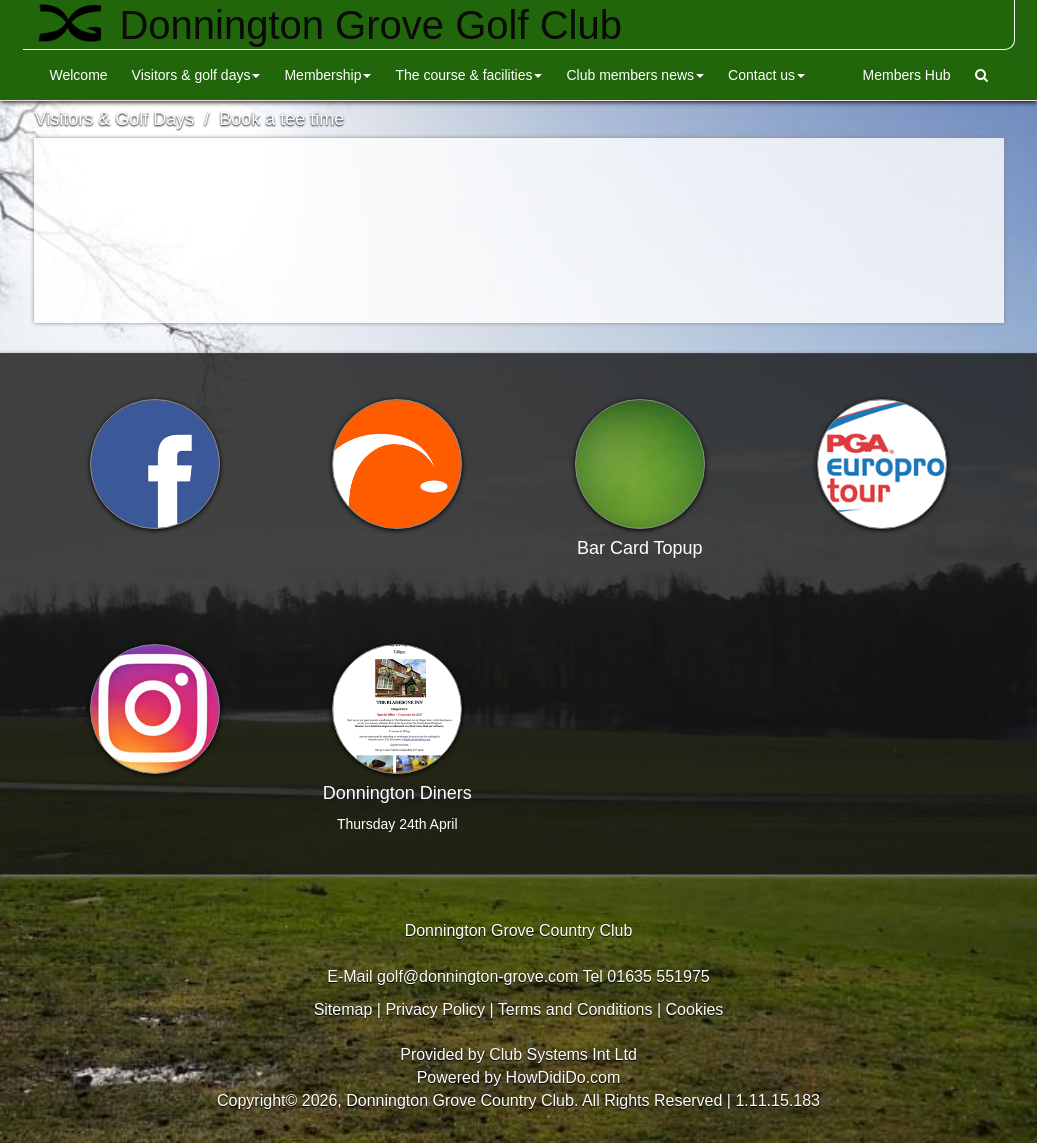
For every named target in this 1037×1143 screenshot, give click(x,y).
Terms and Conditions (575, 1009)
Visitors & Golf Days (196, 75)
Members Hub (907, 75)
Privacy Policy (435, 1009)
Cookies (695, 1009)
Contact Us (766, 75)
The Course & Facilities (468, 75)
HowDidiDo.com (563, 1077)
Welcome (79, 75)
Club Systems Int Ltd (563, 1054)
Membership (327, 75)
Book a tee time (281, 119)
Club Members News (635, 75)
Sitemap (343, 1009)
